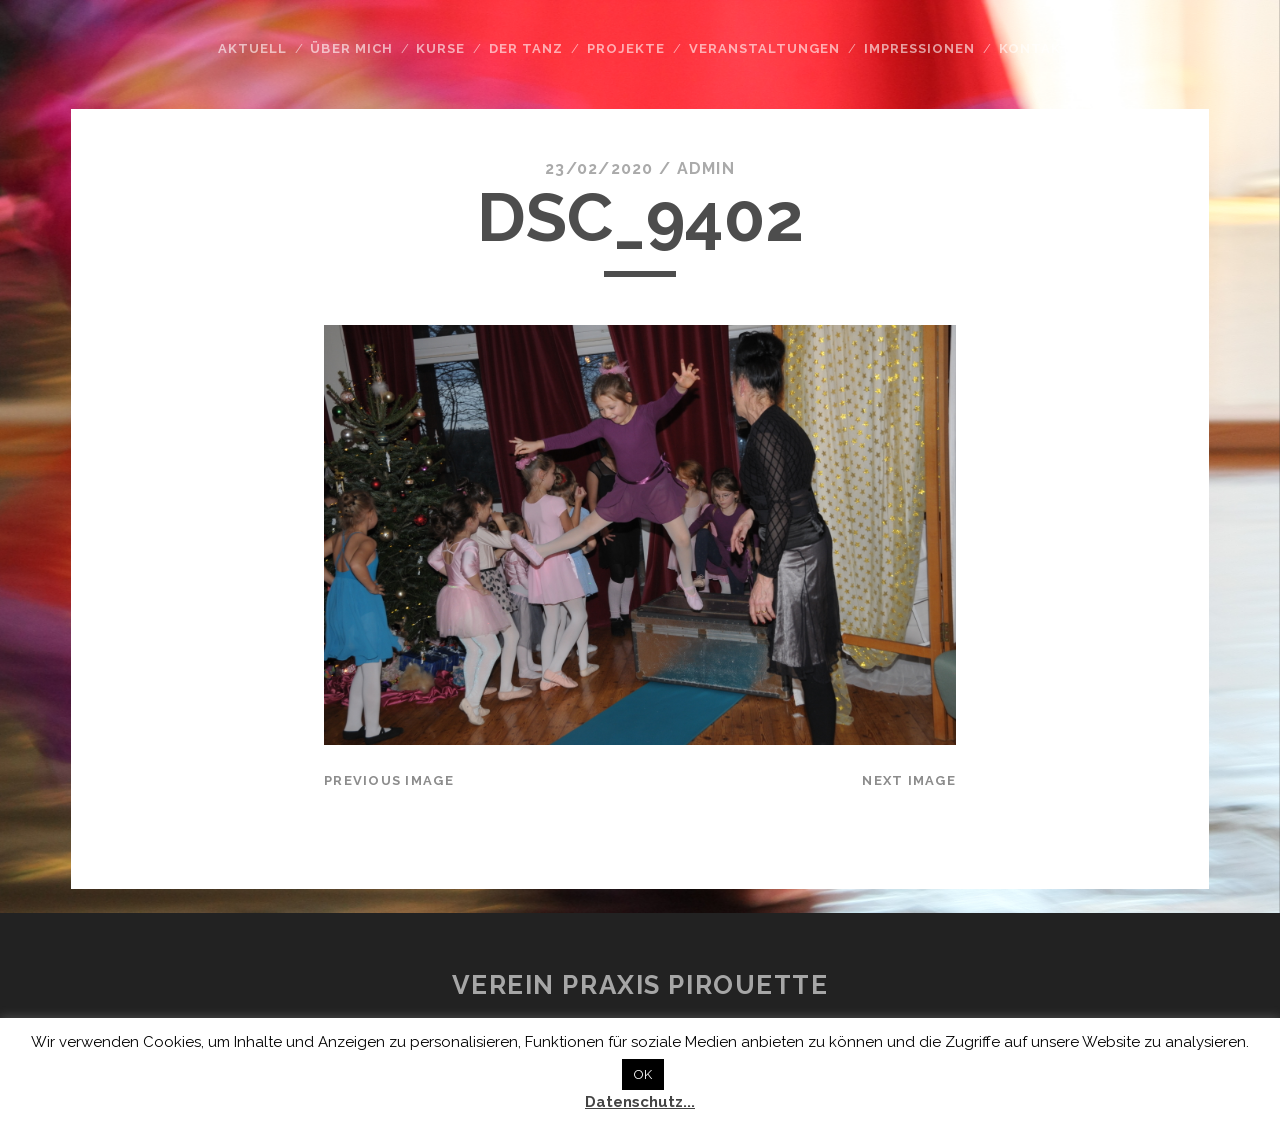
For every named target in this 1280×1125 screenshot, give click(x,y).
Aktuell (252, 48)
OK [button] (643, 1074)
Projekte (626, 48)
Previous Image (389, 780)
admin (706, 168)
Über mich (351, 48)
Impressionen (920, 48)
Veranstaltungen (765, 48)
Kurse (440, 48)
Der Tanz (526, 48)
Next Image (909, 780)
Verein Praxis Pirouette (640, 985)
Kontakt (1035, 48)
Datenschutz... (640, 1102)
